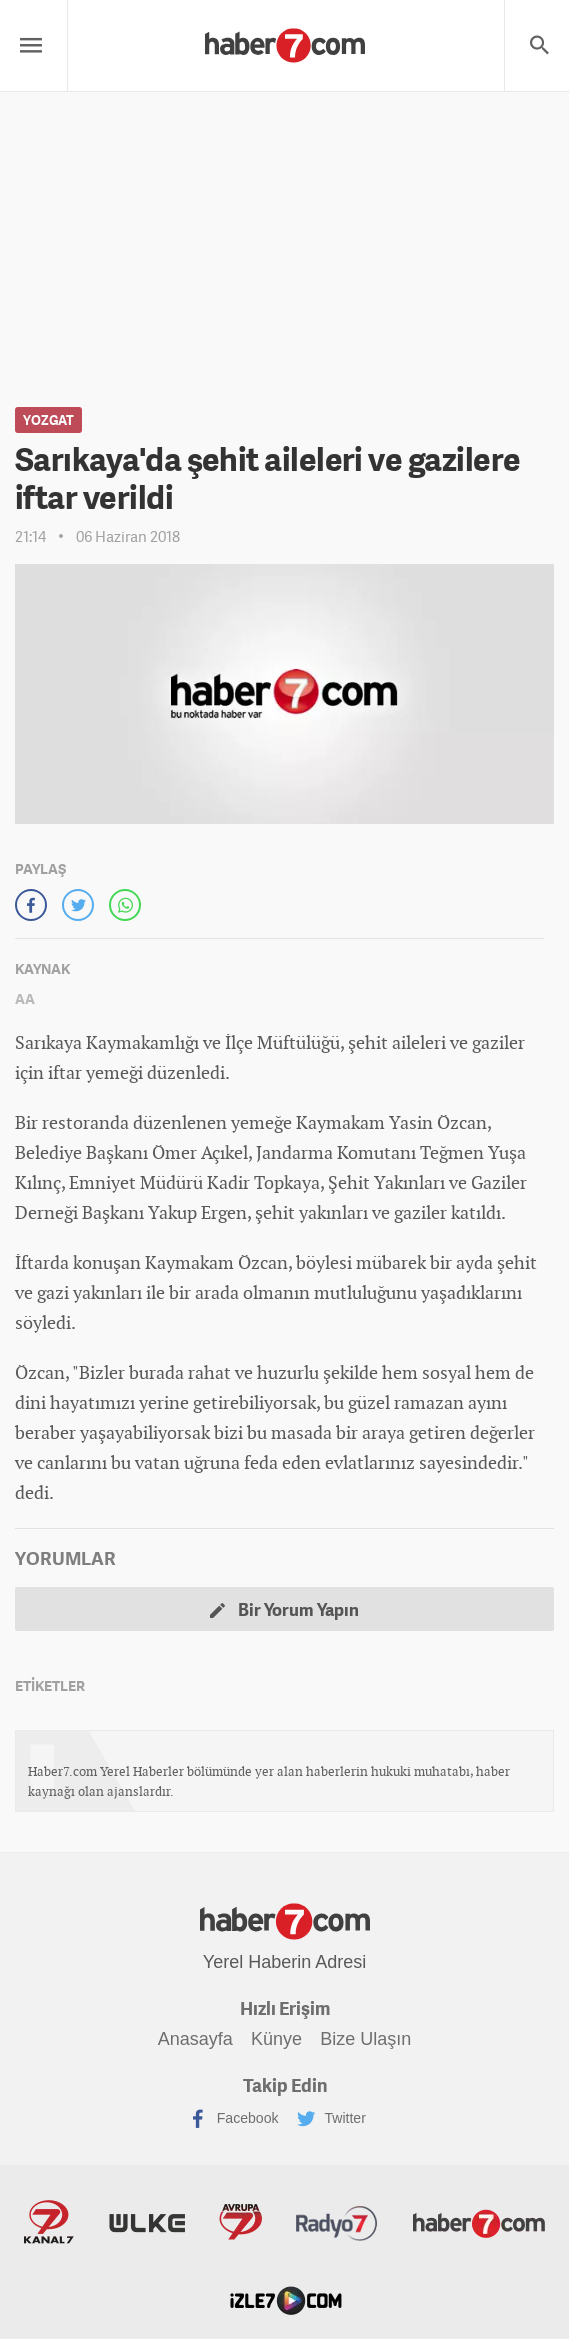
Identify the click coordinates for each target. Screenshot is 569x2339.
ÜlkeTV (149, 2223)
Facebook (232, 2119)
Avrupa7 (240, 2223)
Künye (276, 2039)
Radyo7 (335, 2223)
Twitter (331, 2119)
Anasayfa (194, 2039)
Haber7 (474, 2223)
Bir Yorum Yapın (284, 1609)
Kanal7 (54, 2223)
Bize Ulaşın (366, 2039)
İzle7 (285, 2300)
